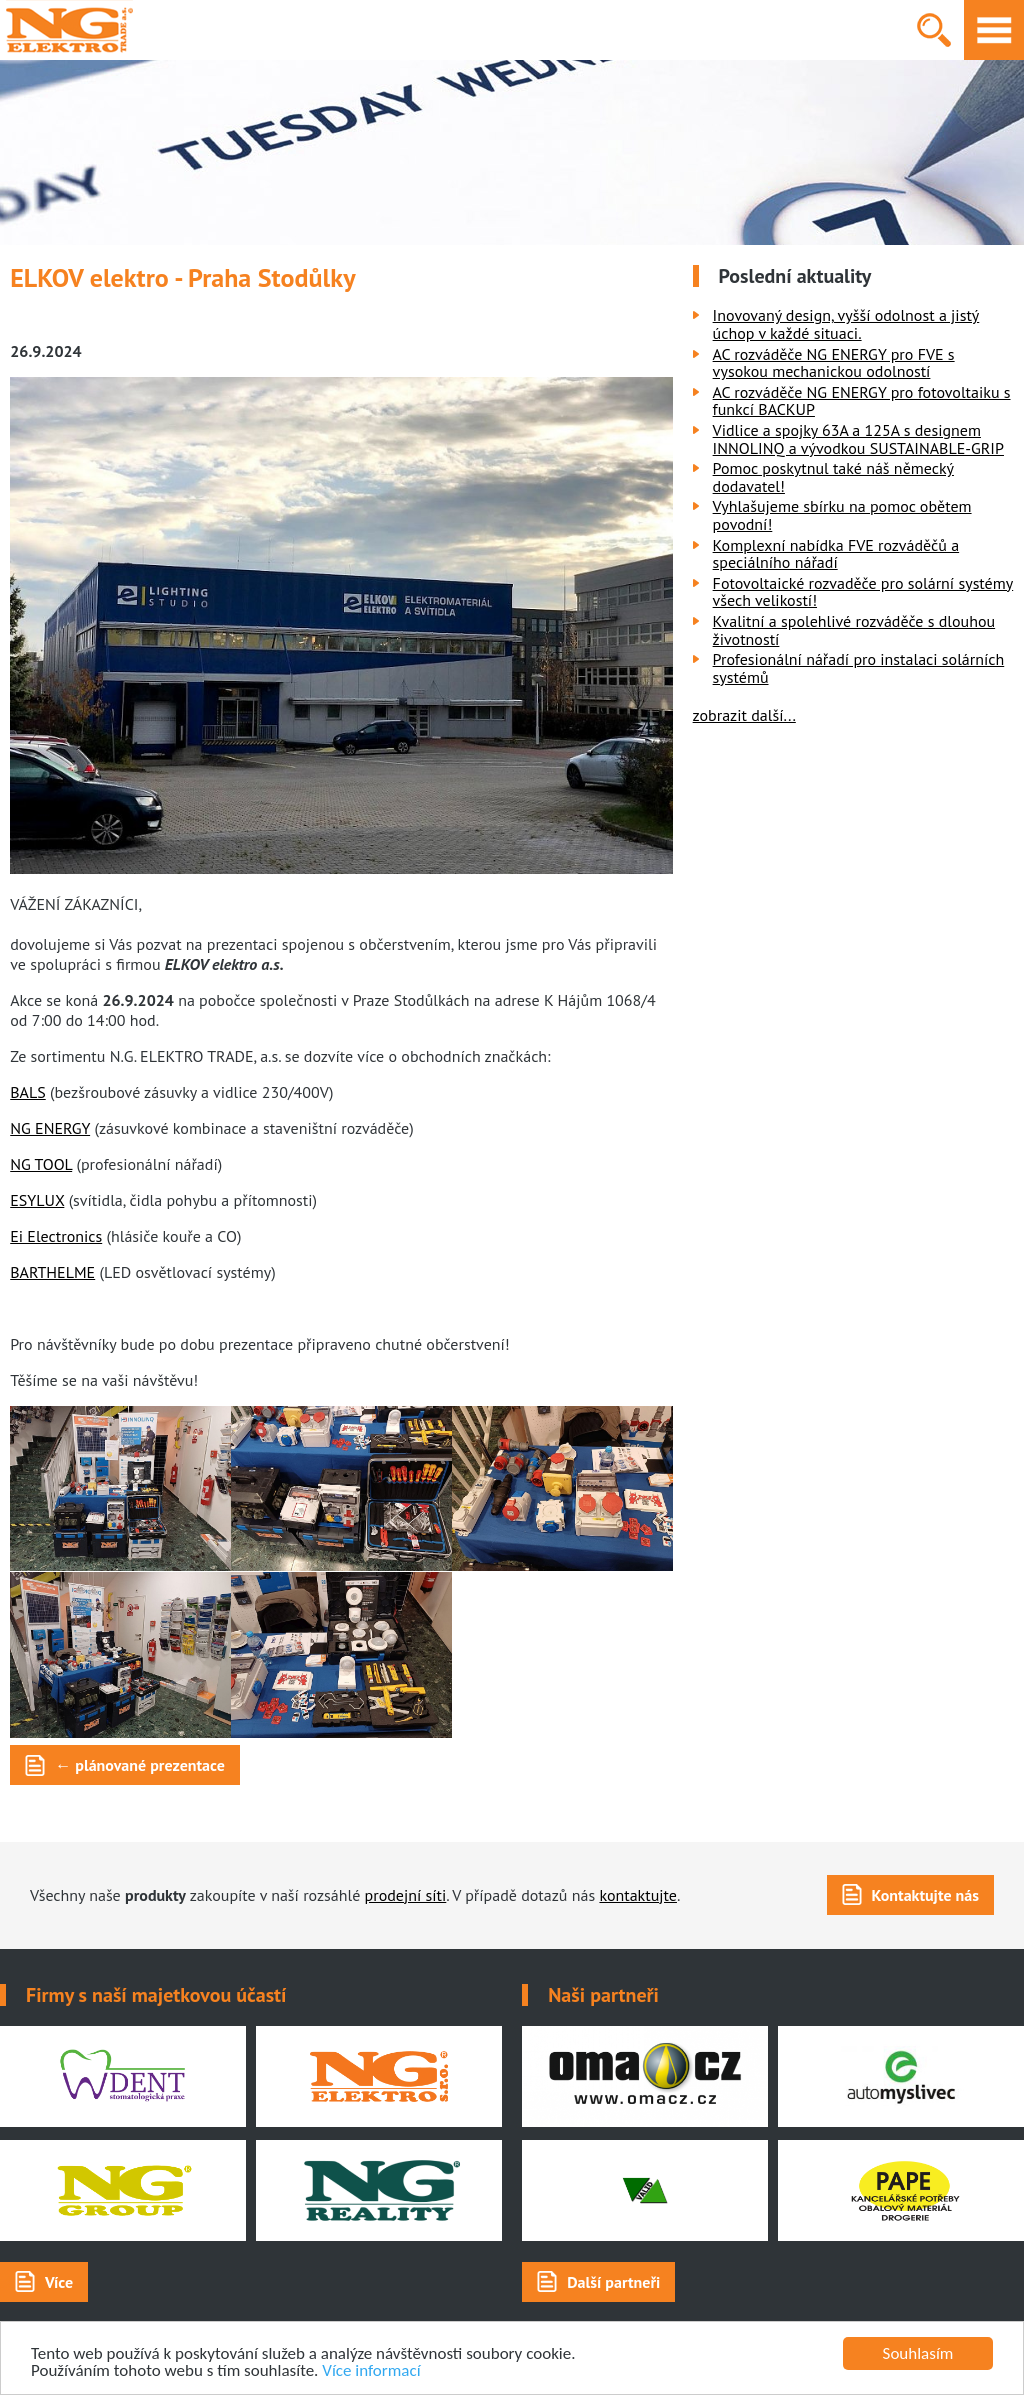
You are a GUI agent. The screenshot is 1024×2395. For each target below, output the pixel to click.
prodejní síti (406, 1895)
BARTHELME (52, 1272)
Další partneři (613, 2282)
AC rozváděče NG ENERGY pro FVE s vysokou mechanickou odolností (834, 363)
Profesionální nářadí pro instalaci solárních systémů (859, 668)
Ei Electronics (56, 1236)
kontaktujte (638, 1895)
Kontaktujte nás (925, 1895)
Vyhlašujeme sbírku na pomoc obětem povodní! (842, 515)
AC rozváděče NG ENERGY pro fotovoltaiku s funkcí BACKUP (862, 401)
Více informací (371, 2371)
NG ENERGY (50, 1128)
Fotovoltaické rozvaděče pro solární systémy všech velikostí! (863, 592)
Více (59, 2282)
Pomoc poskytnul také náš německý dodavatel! (833, 477)
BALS (27, 1092)
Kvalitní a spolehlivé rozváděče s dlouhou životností (854, 630)
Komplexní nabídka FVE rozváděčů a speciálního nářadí (836, 554)
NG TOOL (41, 1164)
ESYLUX (37, 1200)
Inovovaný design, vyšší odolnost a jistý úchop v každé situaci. (846, 324)
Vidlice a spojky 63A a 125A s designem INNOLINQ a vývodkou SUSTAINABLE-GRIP (858, 439)
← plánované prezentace (140, 1765)
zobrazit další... (744, 715)
